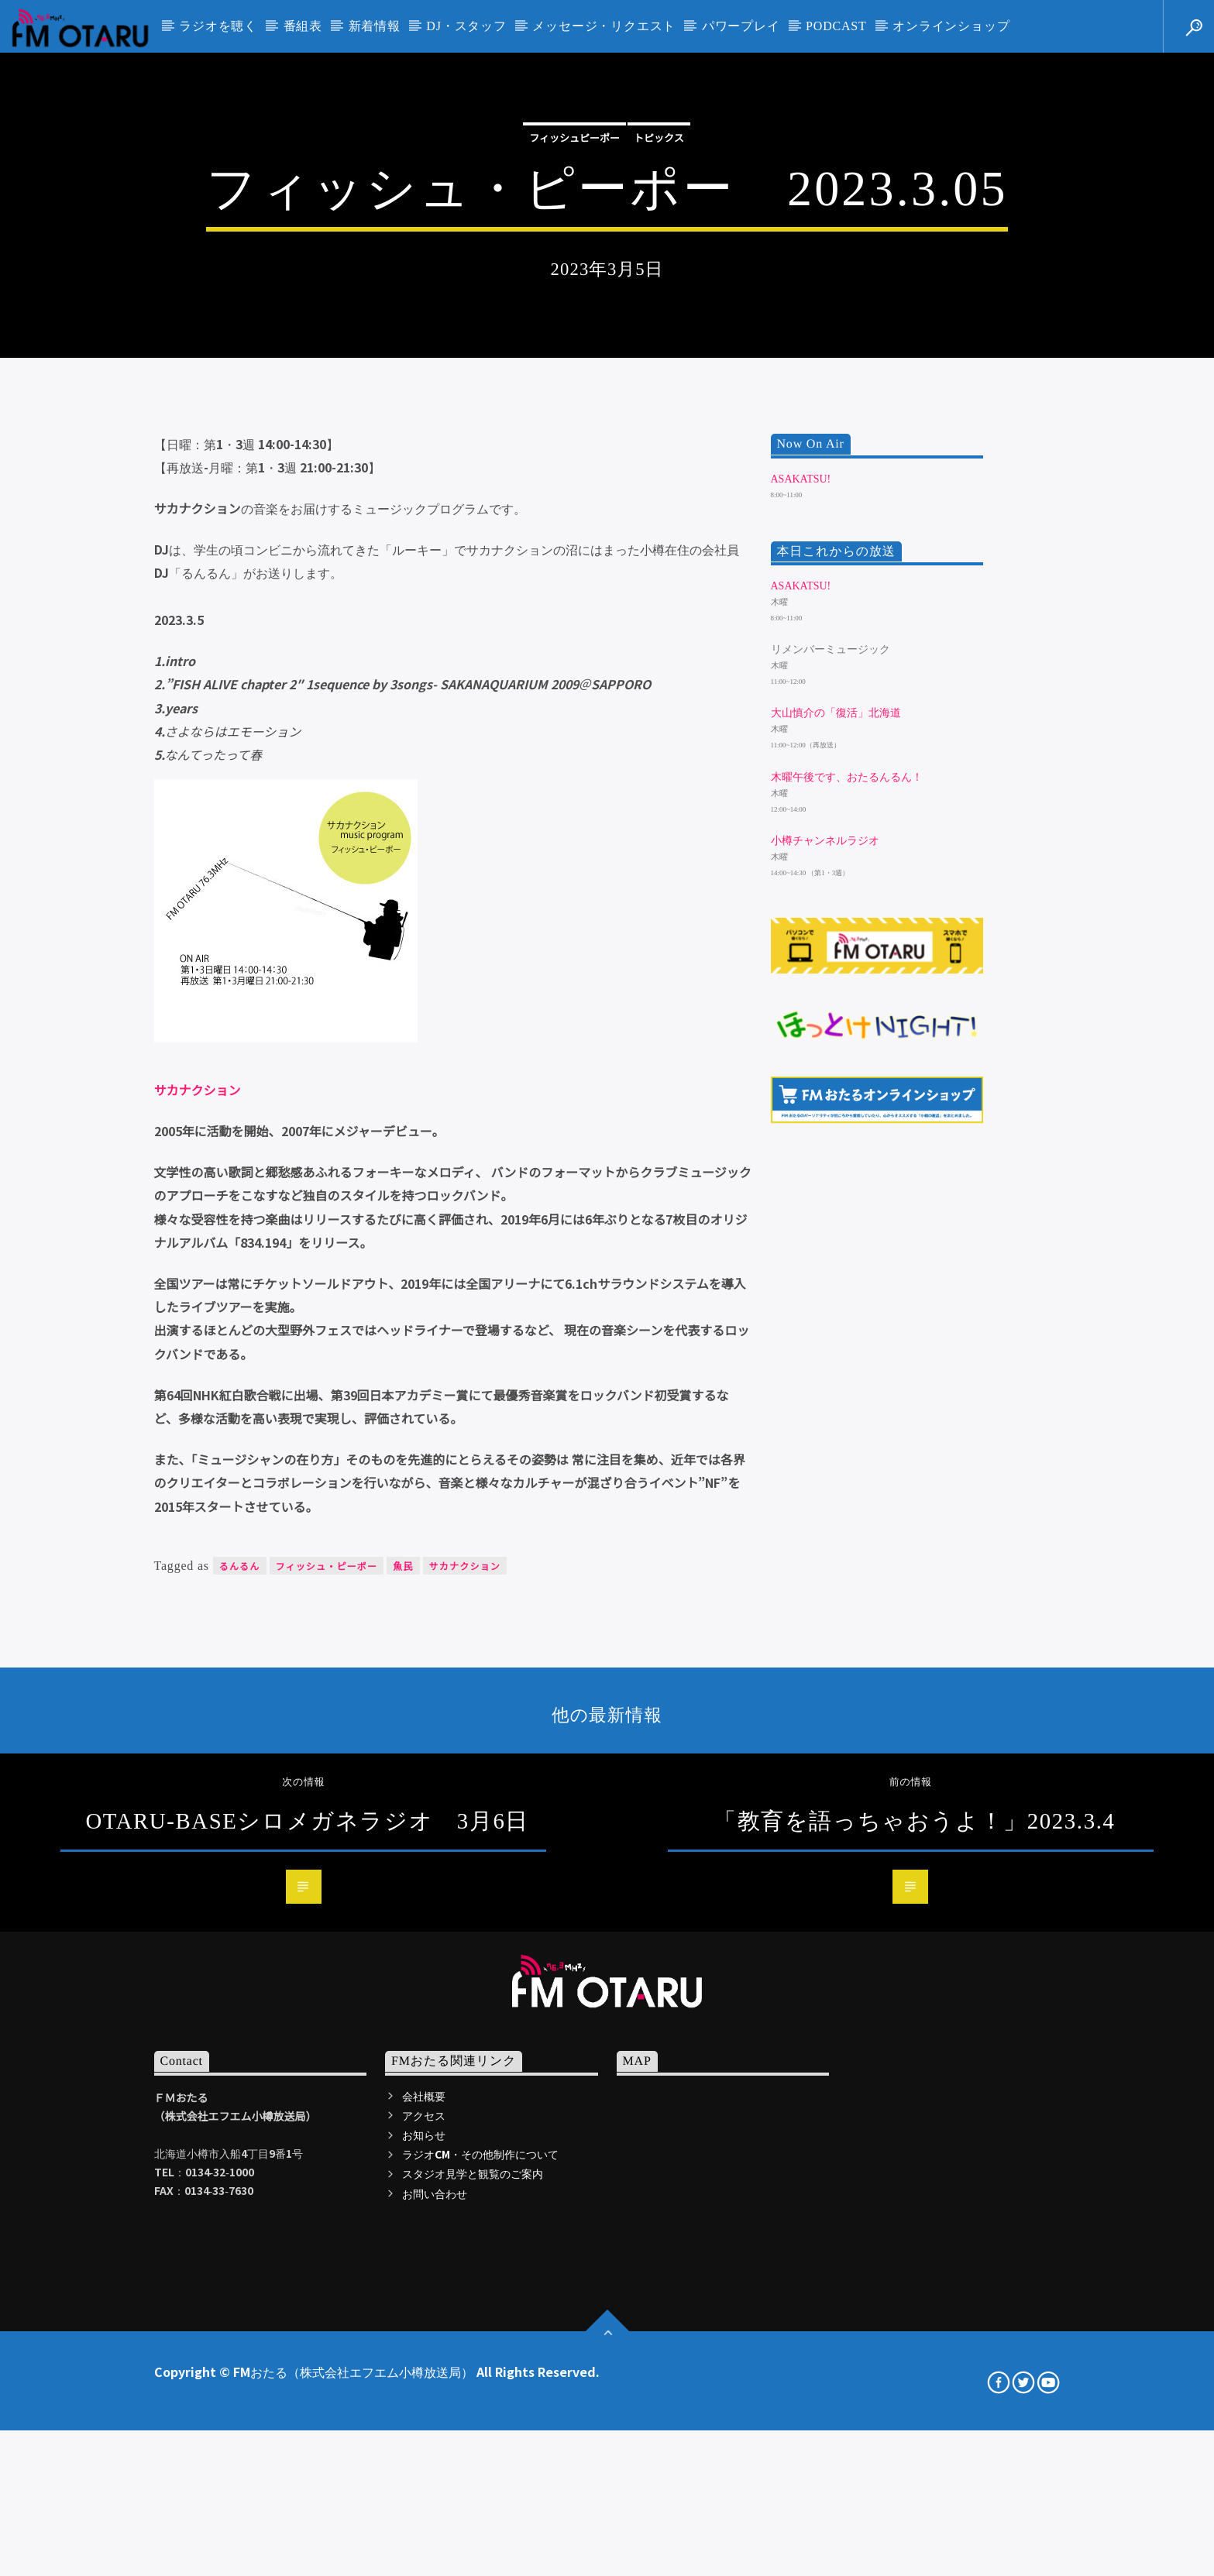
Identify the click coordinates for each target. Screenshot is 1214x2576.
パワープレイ (741, 26)
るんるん (239, 2067)
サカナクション (197, 1591)
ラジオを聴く (218, 26)
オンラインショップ (950, 26)
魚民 (403, 2067)
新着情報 (375, 26)
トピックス (659, 366)
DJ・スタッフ (466, 26)
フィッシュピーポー (574, 366)
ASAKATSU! (801, 981)
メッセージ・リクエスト (604, 26)
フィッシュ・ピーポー (327, 2067)
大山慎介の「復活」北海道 (836, 1215)
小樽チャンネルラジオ (825, 1342)
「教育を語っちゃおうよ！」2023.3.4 (914, 2322)
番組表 (303, 26)
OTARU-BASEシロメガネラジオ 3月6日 (307, 2322)
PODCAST (836, 26)
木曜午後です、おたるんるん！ (847, 1279)
